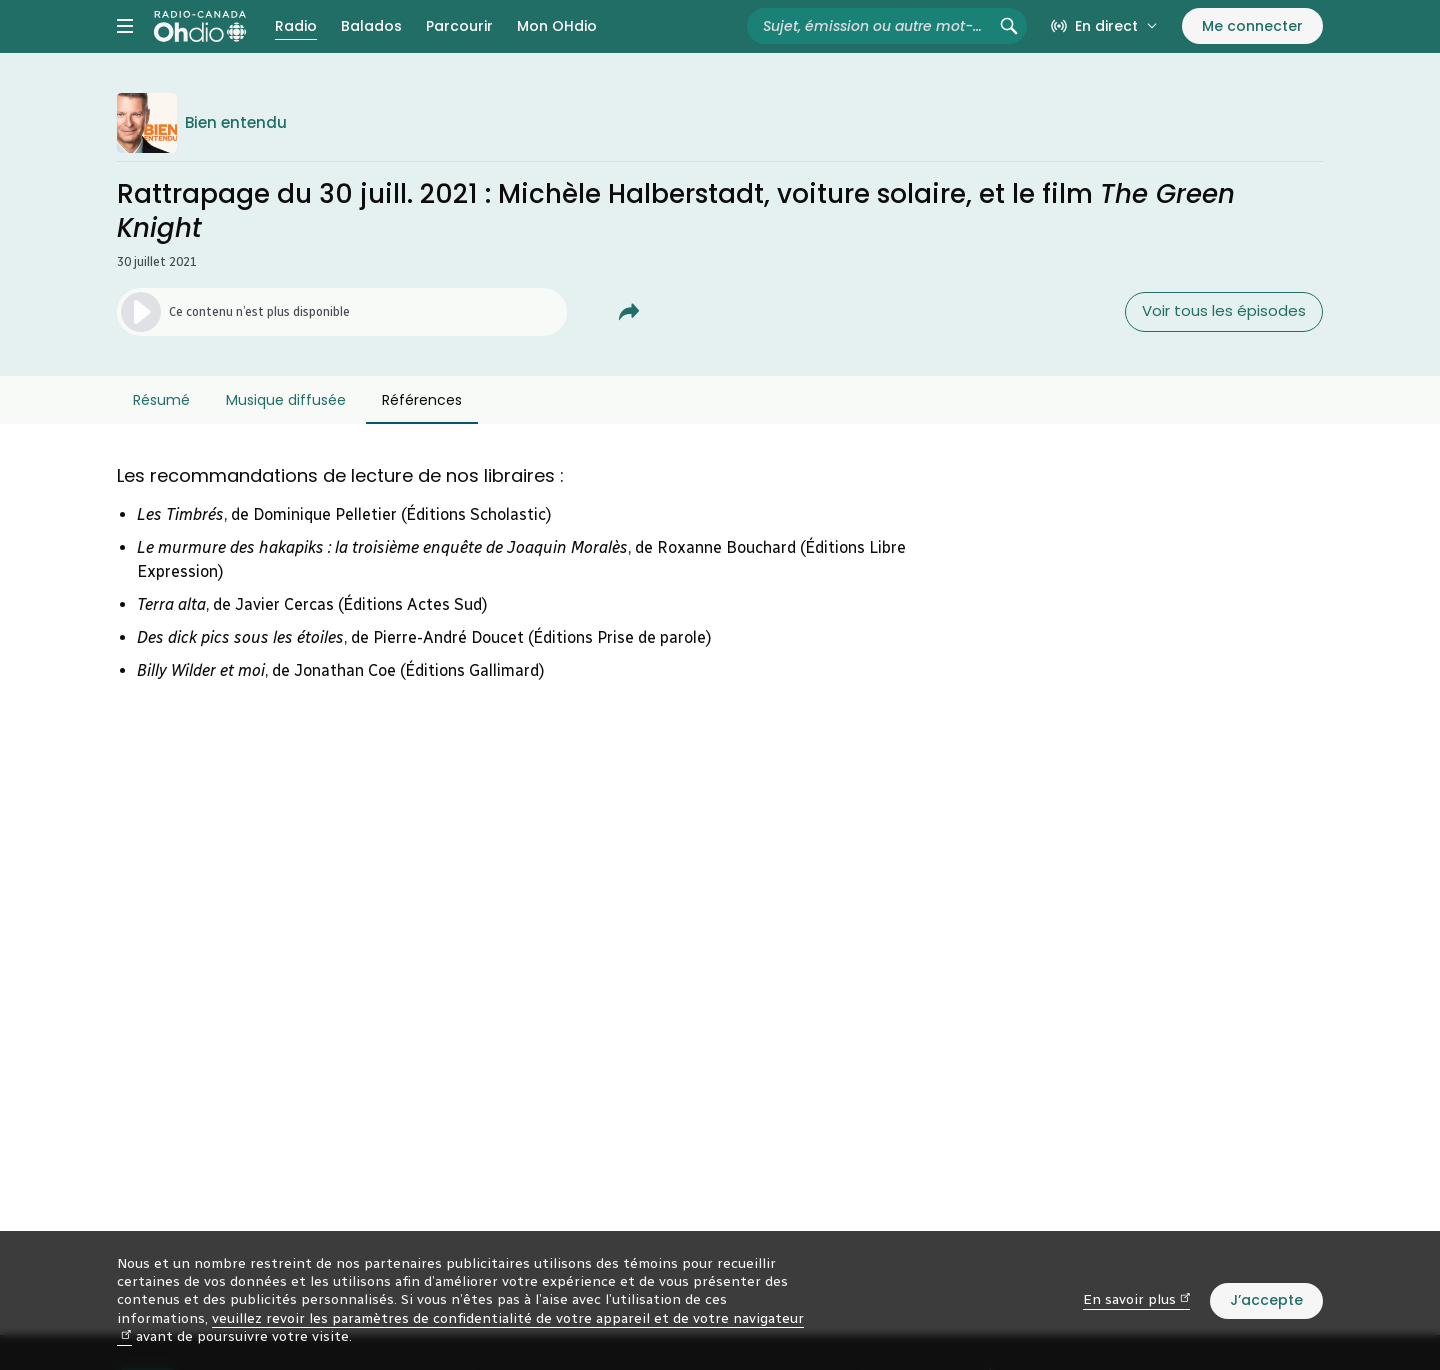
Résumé (161, 435)
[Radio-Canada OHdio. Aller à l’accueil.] (200, 44)
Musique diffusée (286, 435)
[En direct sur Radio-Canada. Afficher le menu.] (1104, 44)
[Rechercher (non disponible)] (1009, 44)
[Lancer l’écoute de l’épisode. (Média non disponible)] (342, 347)
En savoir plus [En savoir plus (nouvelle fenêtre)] (1137, 1299)
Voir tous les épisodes (1224, 346)
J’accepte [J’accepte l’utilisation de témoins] (1266, 1300)
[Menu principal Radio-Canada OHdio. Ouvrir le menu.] (125, 44)
